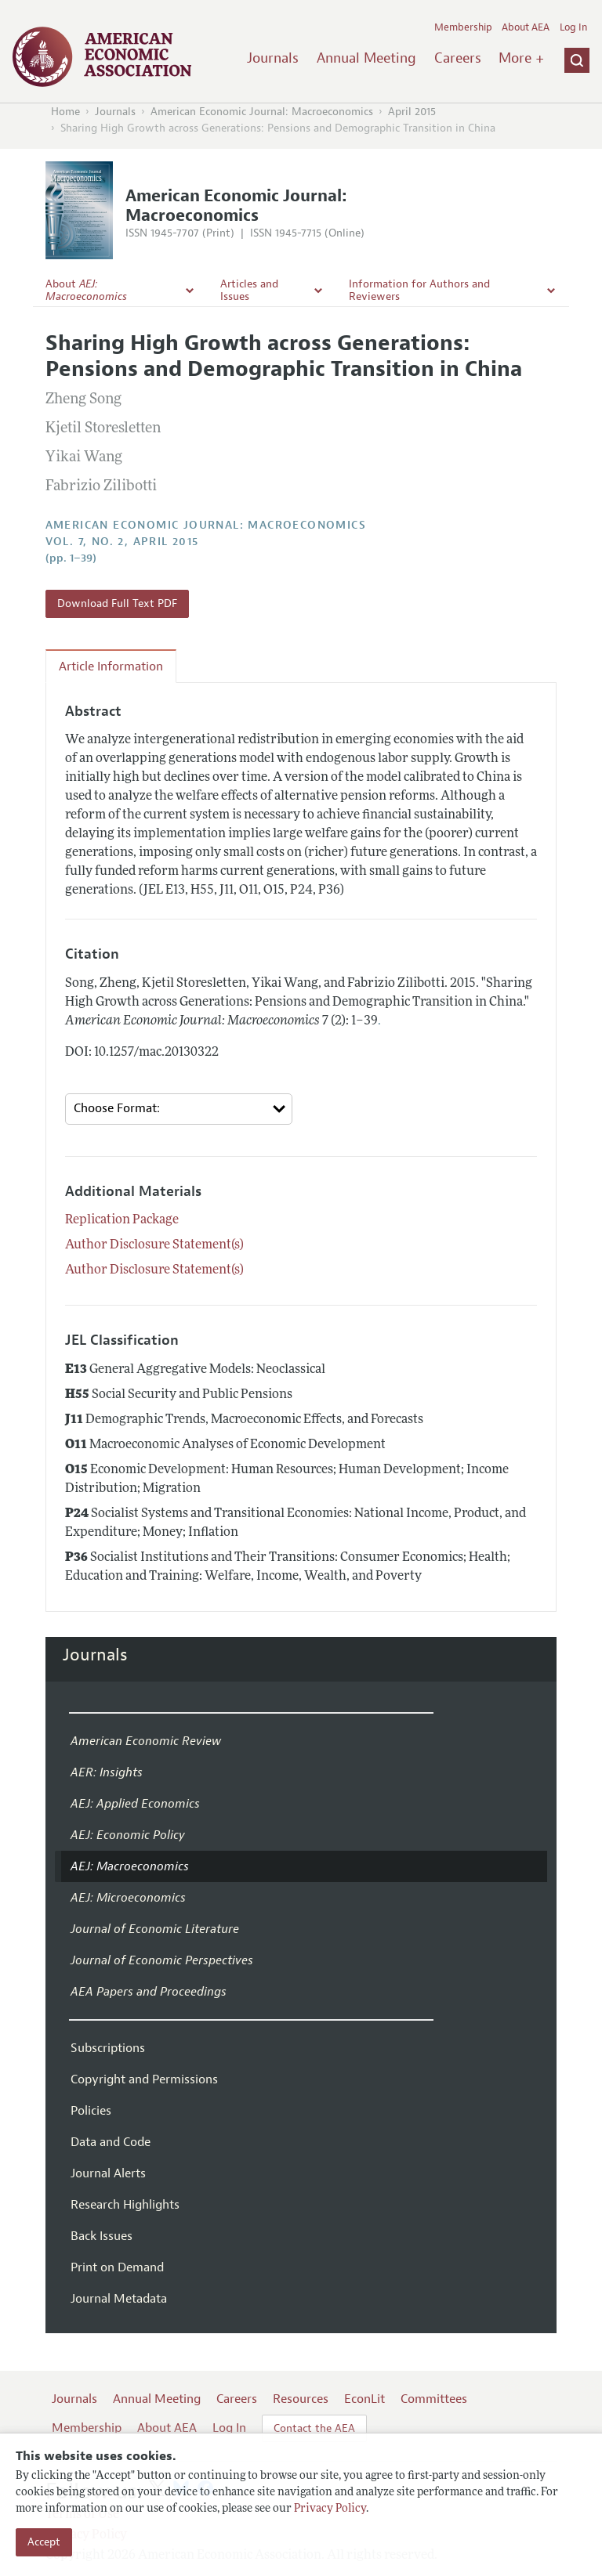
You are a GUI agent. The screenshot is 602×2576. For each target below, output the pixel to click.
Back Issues (101, 2236)
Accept (43, 2542)
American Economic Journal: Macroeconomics (261, 111)
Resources (300, 2399)
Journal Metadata (119, 2299)
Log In (573, 27)
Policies (91, 2111)
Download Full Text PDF (117, 603)
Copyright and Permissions (144, 2079)
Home (65, 111)
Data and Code (110, 2142)
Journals (273, 58)
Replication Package (122, 1220)
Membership (463, 27)
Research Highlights (125, 2205)
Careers (457, 58)
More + (521, 58)
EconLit (364, 2399)
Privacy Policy (330, 2509)
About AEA (525, 27)
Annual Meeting (366, 58)
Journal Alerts (108, 2173)
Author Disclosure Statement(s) (154, 1245)
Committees (434, 2399)
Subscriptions (108, 2048)
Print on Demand (117, 2267)
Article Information (111, 666)
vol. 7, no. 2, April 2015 (122, 541)
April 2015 (412, 111)
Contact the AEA (314, 2428)
